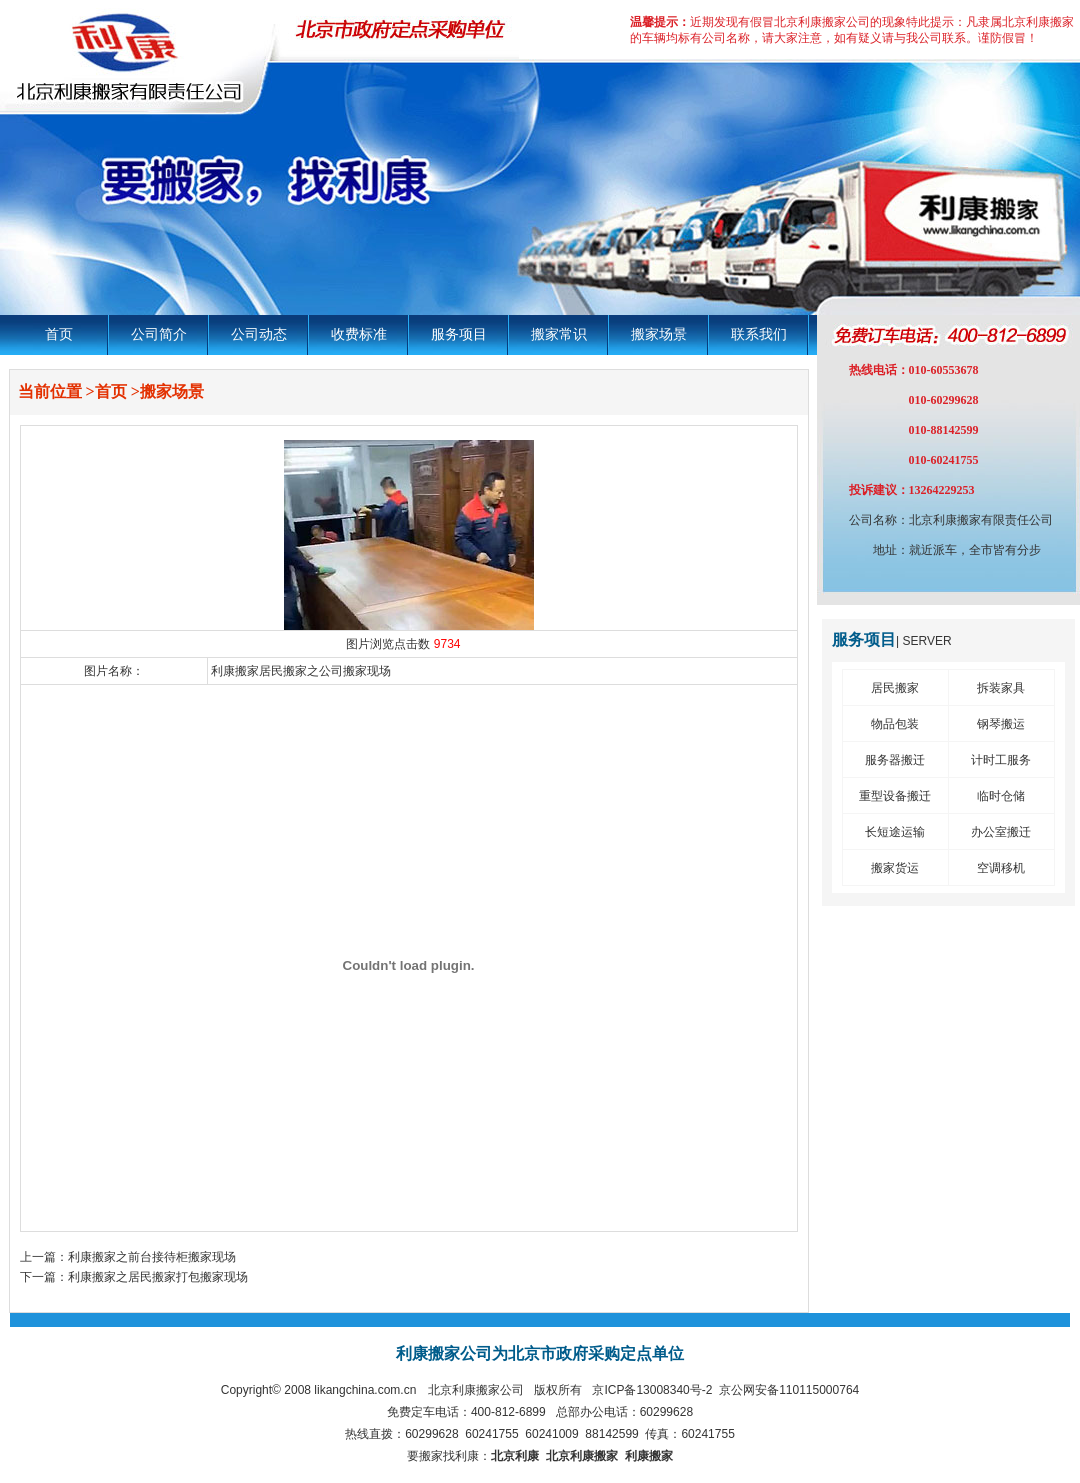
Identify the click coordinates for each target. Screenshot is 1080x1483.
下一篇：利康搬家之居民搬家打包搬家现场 (134, 1277)
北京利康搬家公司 (476, 1390)
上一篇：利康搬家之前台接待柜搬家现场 (128, 1257)
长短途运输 (895, 832)
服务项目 (459, 334)
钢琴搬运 (1001, 724)
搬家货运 (895, 868)
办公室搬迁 (1001, 832)
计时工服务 (1001, 760)
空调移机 (1001, 868)
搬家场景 (659, 334)
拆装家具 (1001, 688)
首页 (59, 334)
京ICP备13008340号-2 (652, 1390)
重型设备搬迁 (895, 796)
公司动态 (259, 334)
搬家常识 (559, 334)
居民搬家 (895, 688)
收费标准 (359, 334)
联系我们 (759, 334)
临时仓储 (1001, 796)
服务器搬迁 (895, 760)
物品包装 (895, 724)
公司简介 (159, 334)
